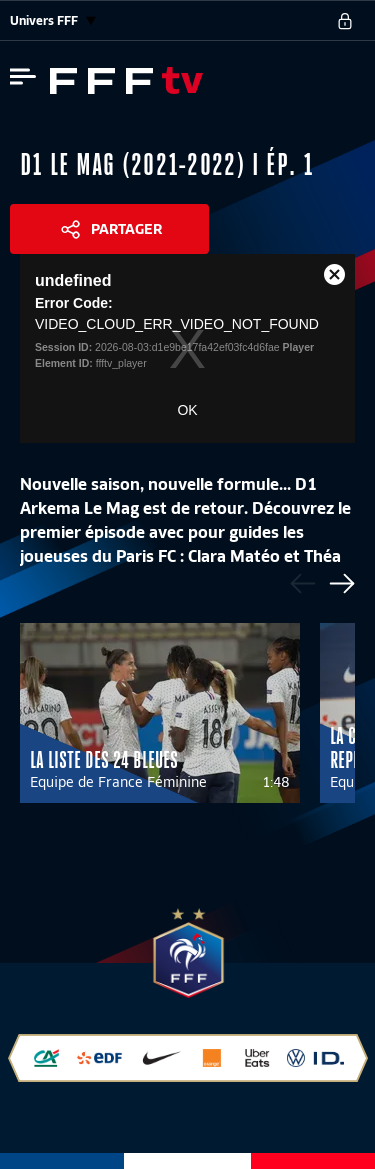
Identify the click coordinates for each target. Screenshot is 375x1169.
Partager (126, 229)
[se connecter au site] (345, 21)
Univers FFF (53, 20)
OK (187, 410)
